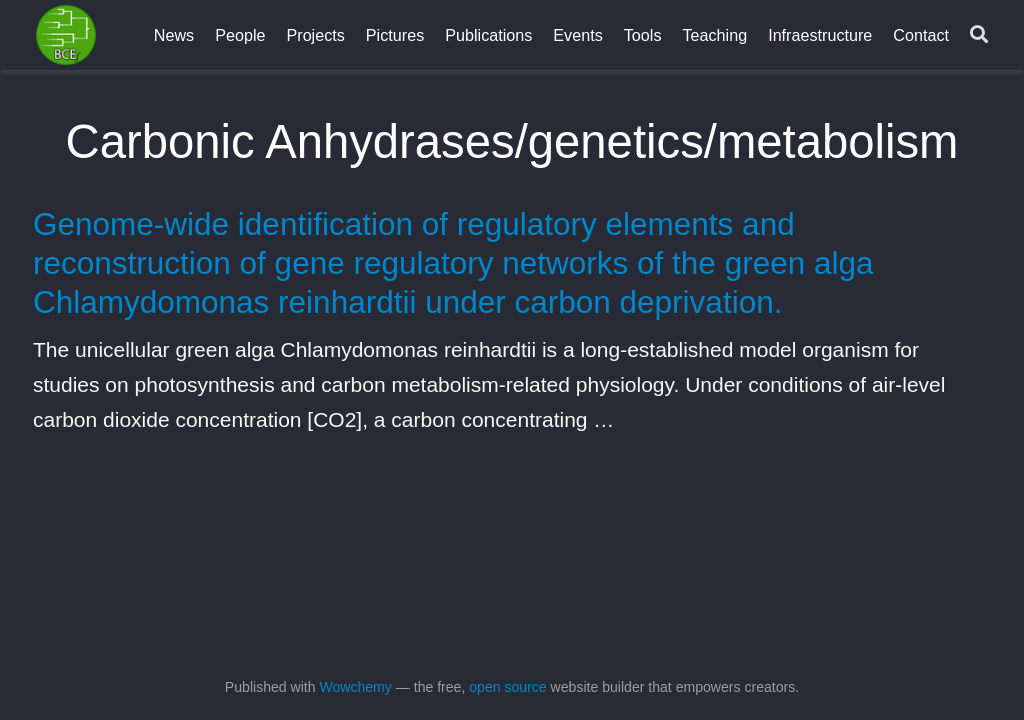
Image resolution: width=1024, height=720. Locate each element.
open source (507, 687)
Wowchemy (355, 687)
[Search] (979, 35)
